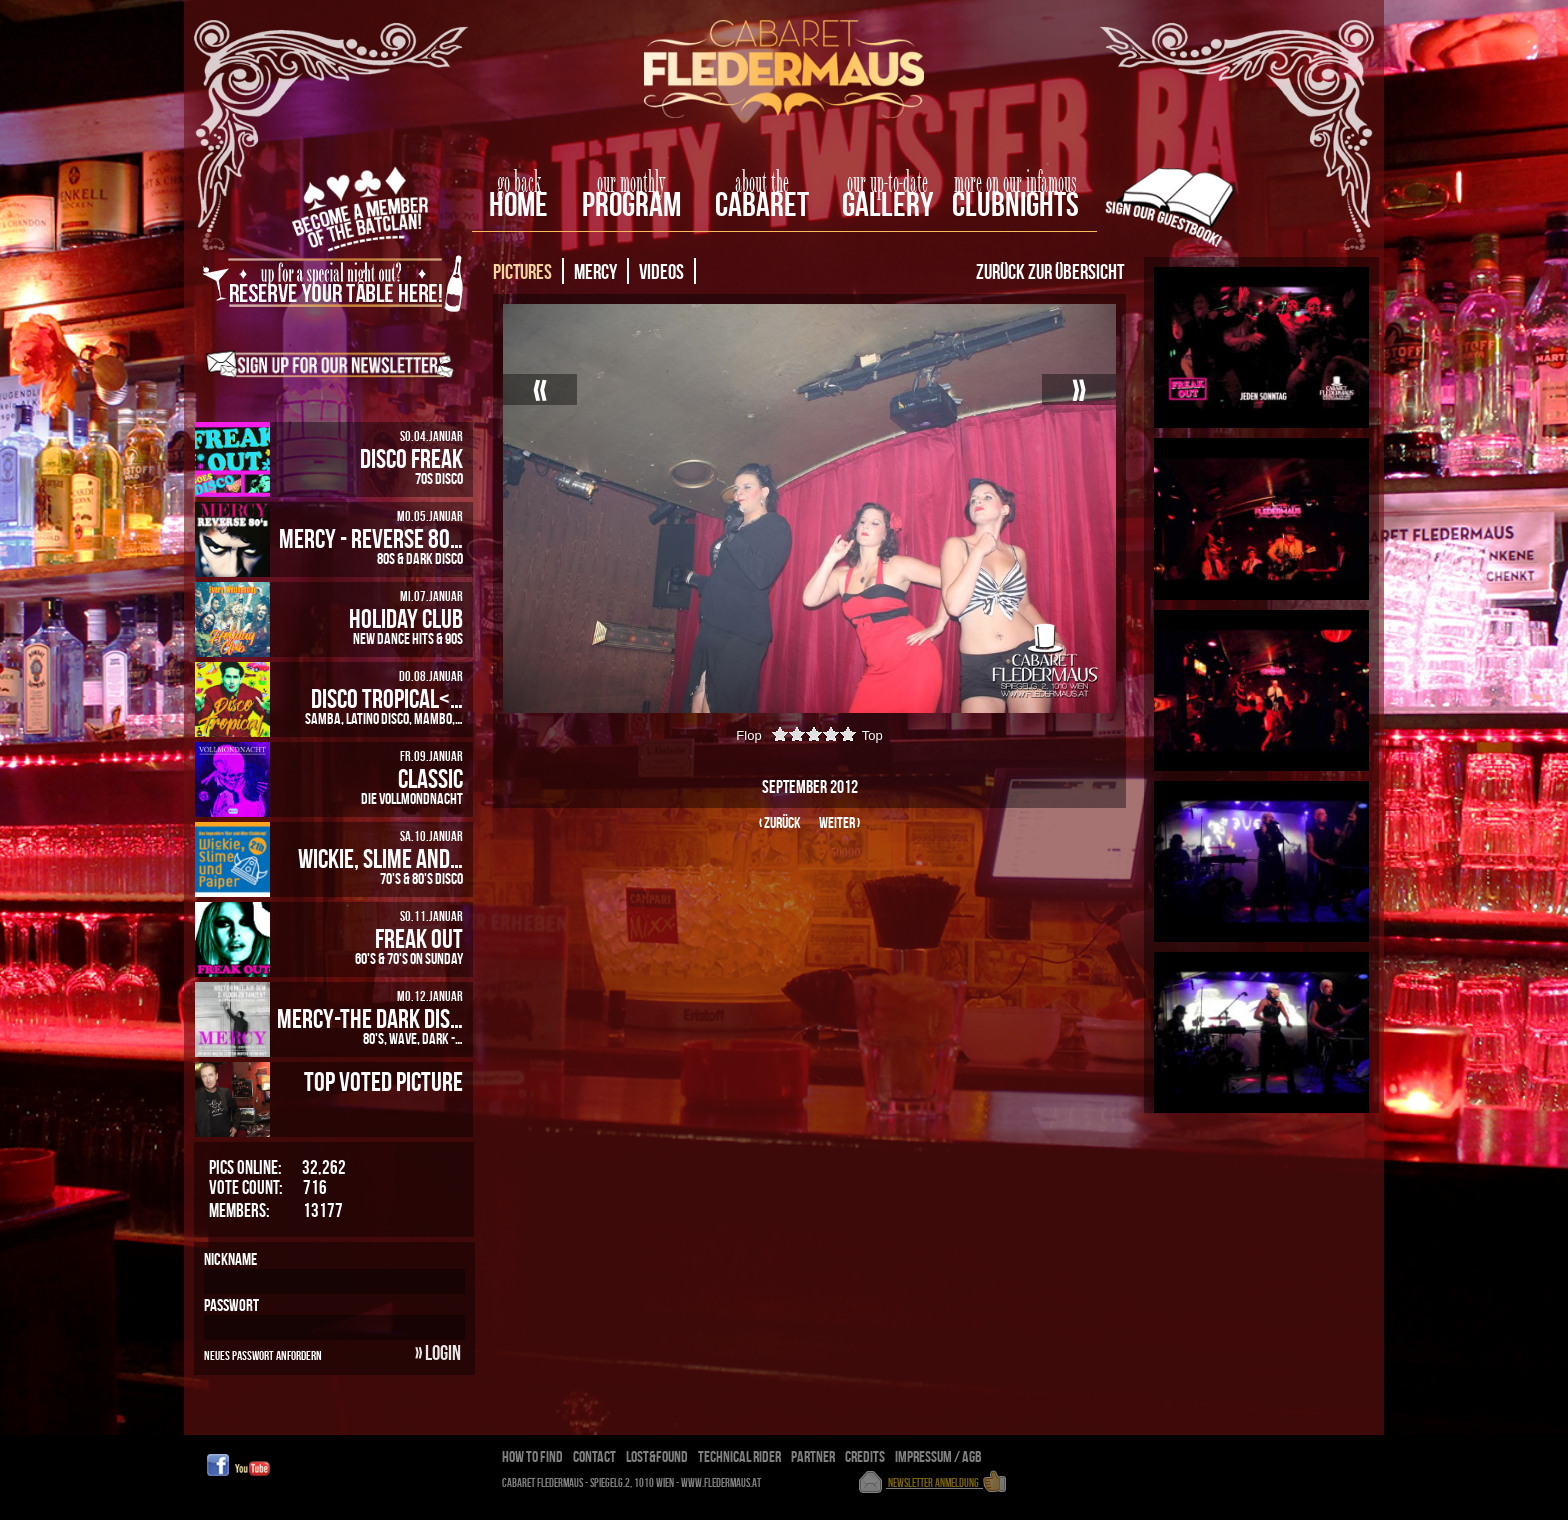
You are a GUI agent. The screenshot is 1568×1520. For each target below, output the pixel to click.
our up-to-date (887, 183)
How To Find (532, 1456)
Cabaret (762, 204)
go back (519, 183)
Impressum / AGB (938, 1456)
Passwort (231, 1305)
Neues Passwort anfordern (263, 1355)
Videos (661, 271)
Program (631, 204)
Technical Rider (739, 1456)
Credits (865, 1456)
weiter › (839, 822)
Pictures (522, 271)
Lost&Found (657, 1456)
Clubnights (1015, 204)
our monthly (631, 183)
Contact (594, 1456)
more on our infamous (1015, 183)
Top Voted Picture (383, 1081)
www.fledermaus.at (722, 1483)
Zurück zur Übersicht (1050, 271)
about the (762, 183)
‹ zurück (780, 822)
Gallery (887, 204)
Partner (813, 1456)
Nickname (230, 1259)
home (518, 204)
